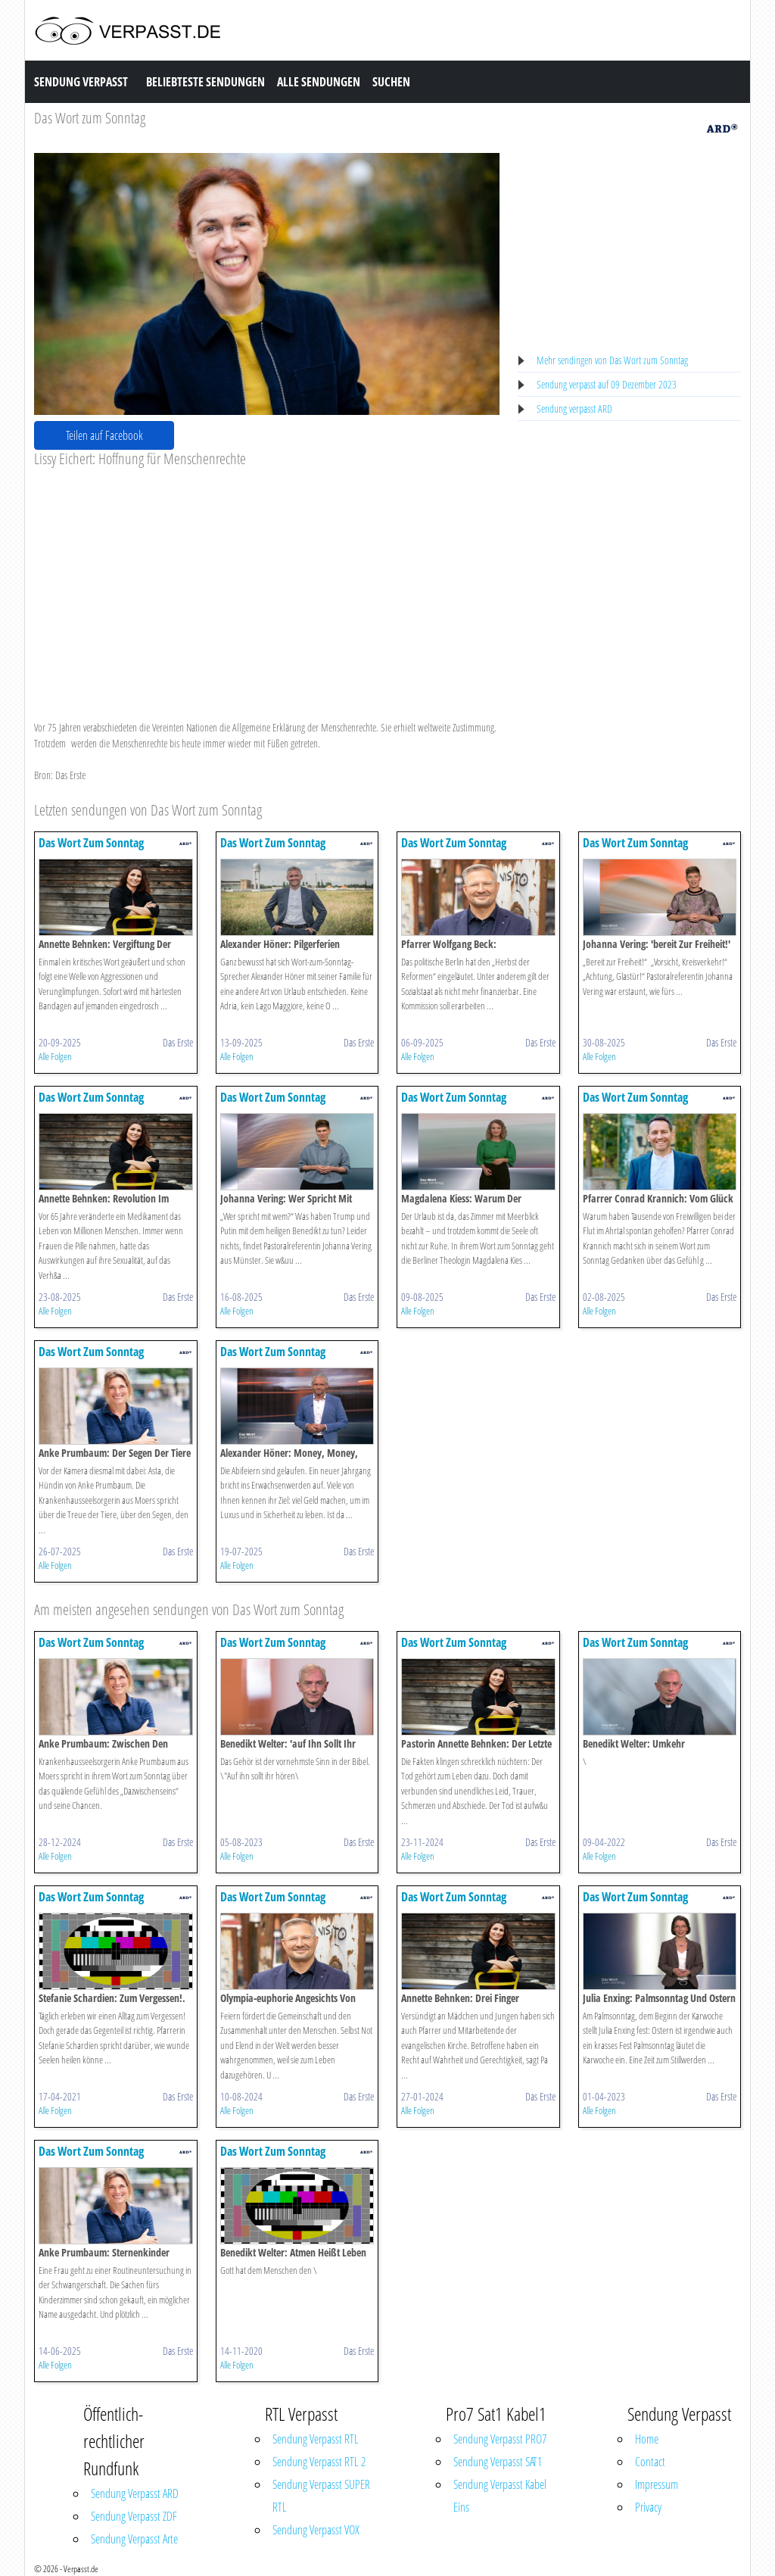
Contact (650, 2461)
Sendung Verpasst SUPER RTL (321, 2495)
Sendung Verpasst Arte (134, 2539)
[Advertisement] (267, 582)
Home (646, 2439)
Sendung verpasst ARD (574, 408)
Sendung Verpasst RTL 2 (319, 2461)
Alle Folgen (55, 1056)
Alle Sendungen (318, 81)
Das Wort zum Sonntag (89, 118)
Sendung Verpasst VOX (315, 2529)
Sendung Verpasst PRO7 (499, 2439)
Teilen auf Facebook (104, 435)
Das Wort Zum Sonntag (91, 842)
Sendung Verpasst (81, 81)
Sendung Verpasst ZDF (134, 2516)
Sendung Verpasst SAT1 (497, 2461)
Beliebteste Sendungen (205, 81)
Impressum (656, 2484)
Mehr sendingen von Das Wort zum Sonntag (612, 360)
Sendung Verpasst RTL (315, 2439)
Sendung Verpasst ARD (135, 2493)
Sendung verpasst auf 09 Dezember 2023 (607, 384)
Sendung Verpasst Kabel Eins (499, 2495)
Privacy (648, 2507)
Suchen (391, 81)
